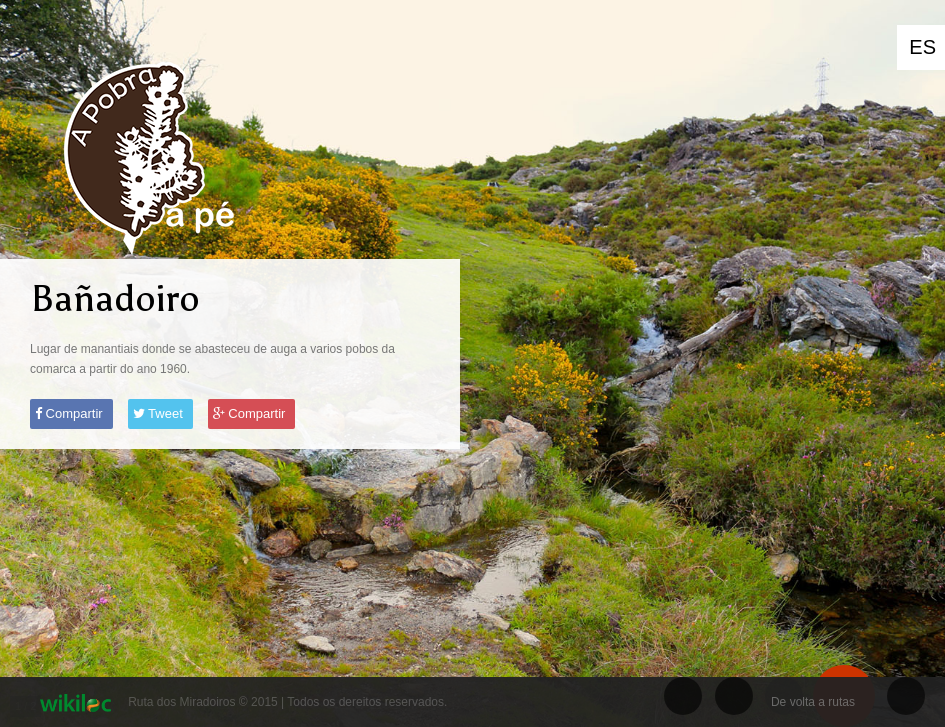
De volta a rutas (813, 702)
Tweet (158, 413)
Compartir (69, 413)
